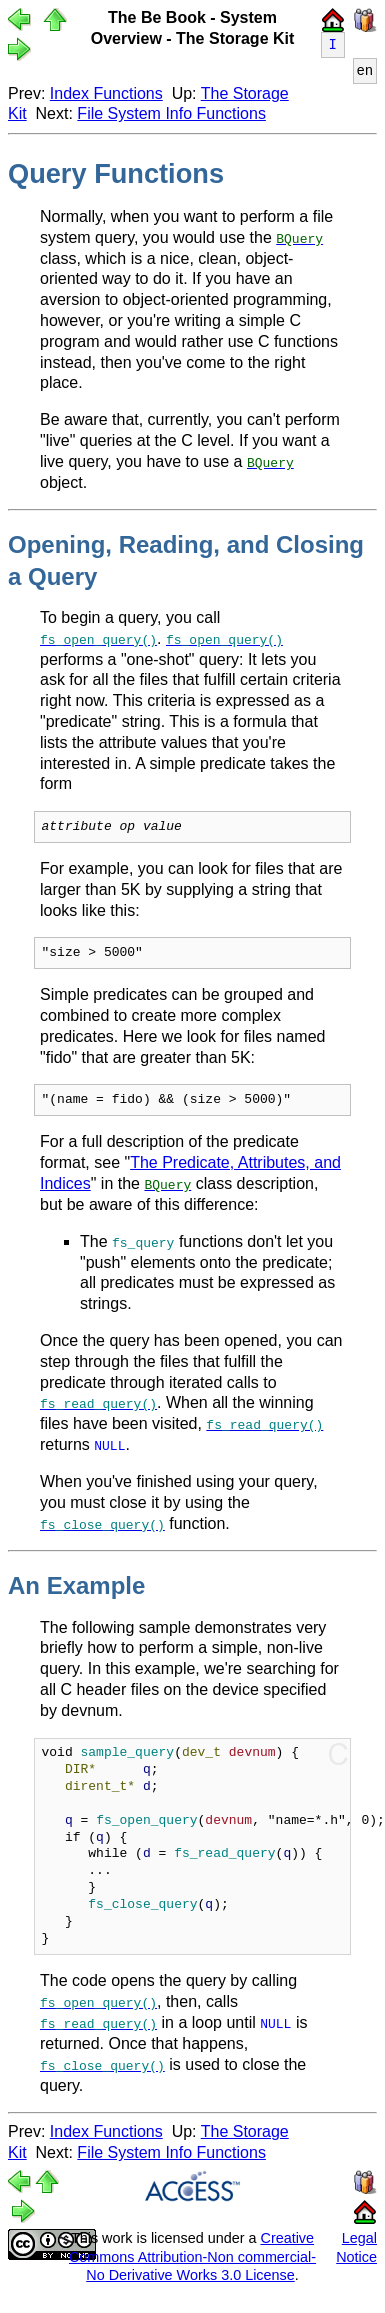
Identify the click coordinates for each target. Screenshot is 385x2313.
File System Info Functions (171, 113)
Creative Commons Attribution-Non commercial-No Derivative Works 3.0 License (192, 2255)
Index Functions (106, 93)
